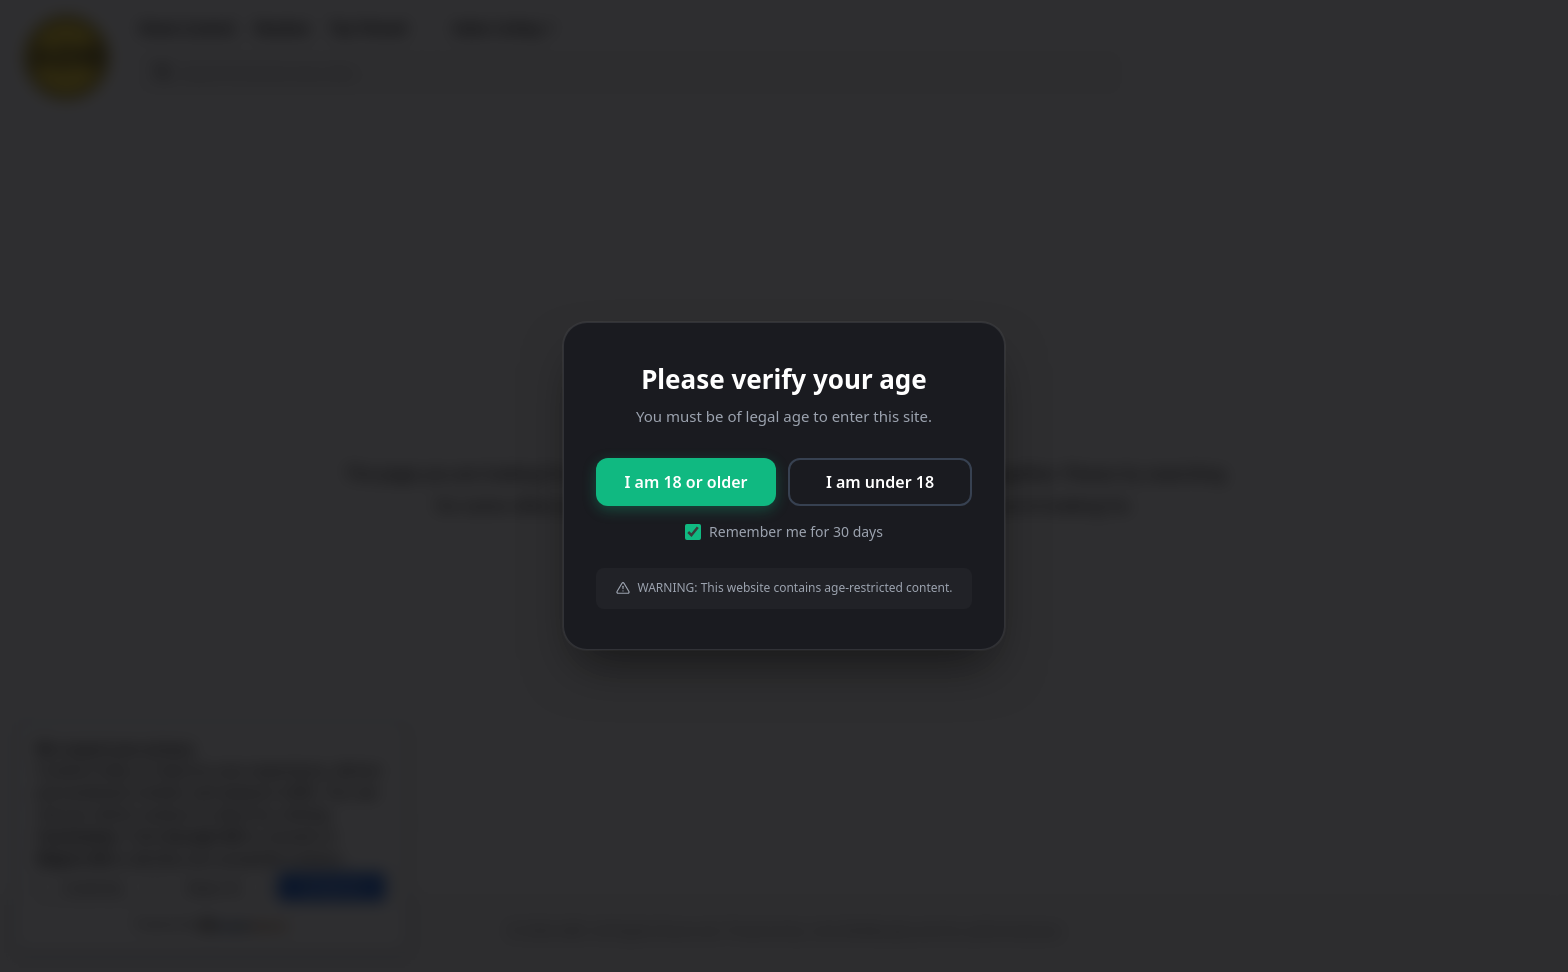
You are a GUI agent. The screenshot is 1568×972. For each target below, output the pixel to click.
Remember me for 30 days (784, 531)
